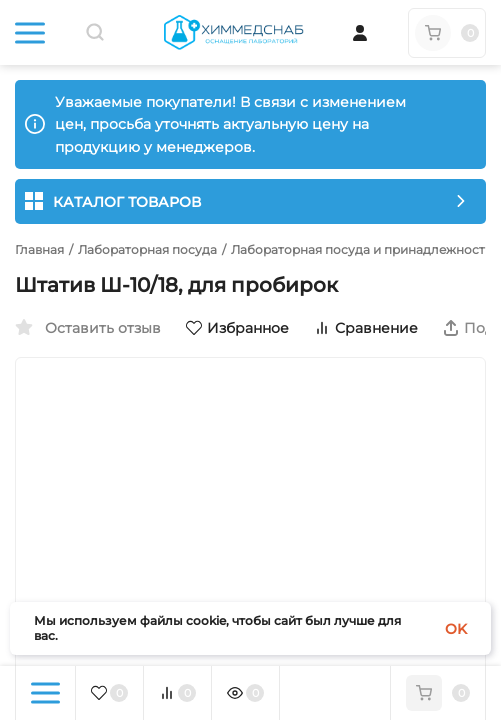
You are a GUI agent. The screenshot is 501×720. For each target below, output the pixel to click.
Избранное (237, 328)
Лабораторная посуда (147, 250)
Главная (39, 250)
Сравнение (366, 328)
